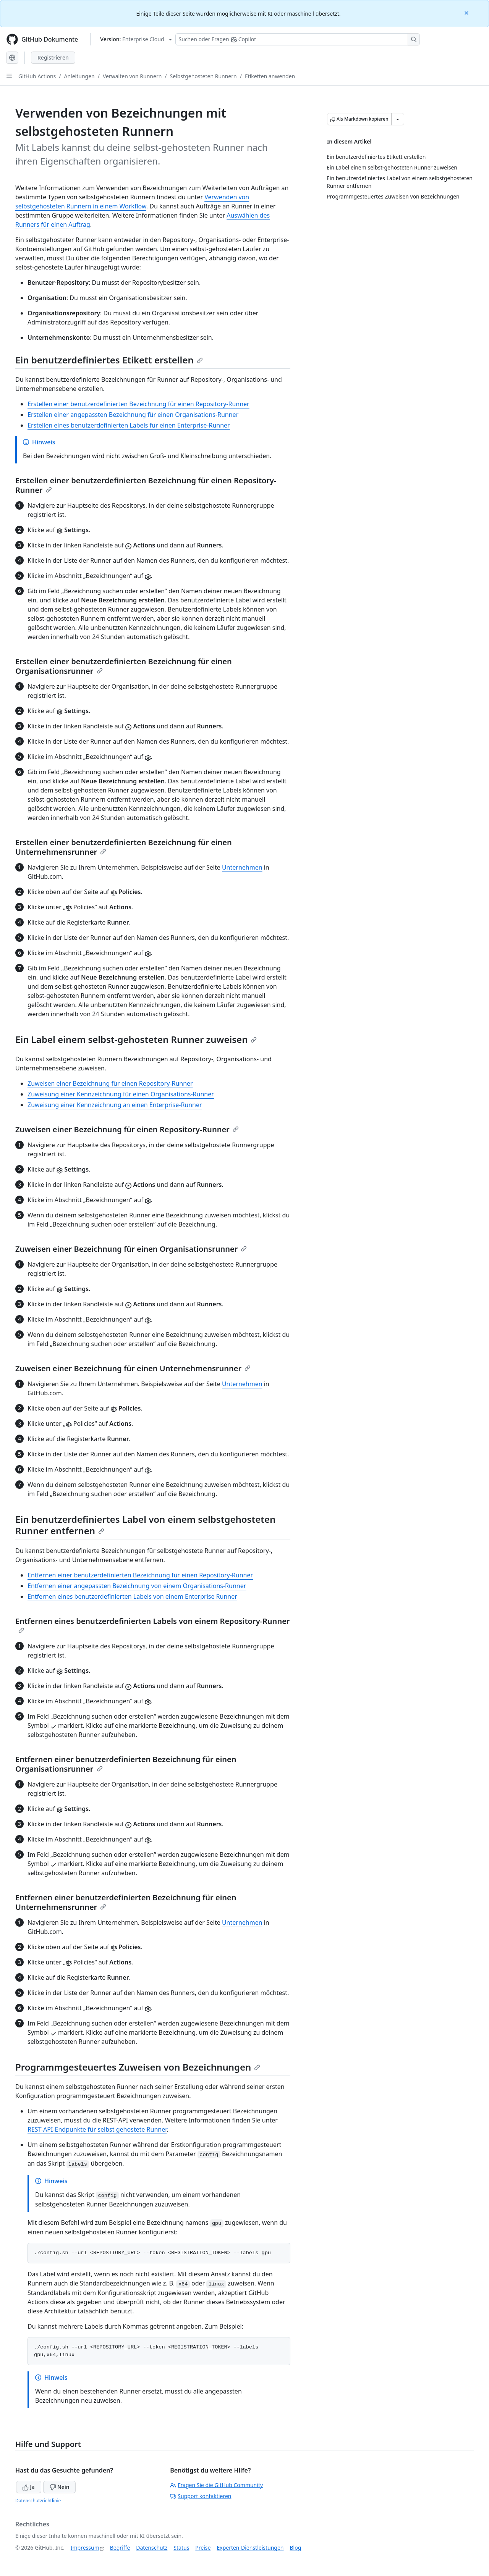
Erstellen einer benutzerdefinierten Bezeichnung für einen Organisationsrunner (123, 666)
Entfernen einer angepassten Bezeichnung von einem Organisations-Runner (137, 1586)
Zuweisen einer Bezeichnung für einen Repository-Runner (110, 1083)
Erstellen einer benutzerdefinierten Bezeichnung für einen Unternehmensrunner (123, 847)
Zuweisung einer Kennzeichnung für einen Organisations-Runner (121, 1094)
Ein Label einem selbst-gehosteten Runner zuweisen (136, 1039)
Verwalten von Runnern (132, 76)
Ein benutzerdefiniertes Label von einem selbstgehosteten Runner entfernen (145, 1525)
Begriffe (120, 2547)
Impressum (85, 2547)
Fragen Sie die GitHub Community (216, 2485)
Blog (295, 2547)
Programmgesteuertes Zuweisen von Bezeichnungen (137, 2067)
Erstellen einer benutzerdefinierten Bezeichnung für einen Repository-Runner (138, 404)
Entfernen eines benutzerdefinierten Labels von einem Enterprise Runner (132, 1596)
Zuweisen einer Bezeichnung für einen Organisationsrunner (131, 1249)
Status (181, 2547)
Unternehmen (242, 867)
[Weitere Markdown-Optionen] (397, 119)
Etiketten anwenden (270, 76)
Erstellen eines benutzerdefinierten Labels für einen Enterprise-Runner (129, 425)
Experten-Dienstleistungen (250, 2547)
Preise (202, 2547)
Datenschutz (151, 2547)
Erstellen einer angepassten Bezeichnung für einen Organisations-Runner (133, 414)
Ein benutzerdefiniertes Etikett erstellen (109, 359)
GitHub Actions (37, 76)
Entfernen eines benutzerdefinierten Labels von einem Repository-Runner (152, 1624)
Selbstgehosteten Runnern (203, 76)
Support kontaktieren (200, 2496)
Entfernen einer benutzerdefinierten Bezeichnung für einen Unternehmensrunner (125, 1902)
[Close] (467, 12)
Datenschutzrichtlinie (38, 2500)
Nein (59, 2486)
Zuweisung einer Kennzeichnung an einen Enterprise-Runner (115, 1105)
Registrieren (53, 57)
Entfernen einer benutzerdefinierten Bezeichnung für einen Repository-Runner (140, 1575)
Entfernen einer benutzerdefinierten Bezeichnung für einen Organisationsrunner (125, 1764)
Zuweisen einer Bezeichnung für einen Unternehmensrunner (133, 1368)
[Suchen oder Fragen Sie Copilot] (297, 39)
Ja (29, 2486)
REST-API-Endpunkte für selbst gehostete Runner (97, 2129)
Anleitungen (79, 76)
